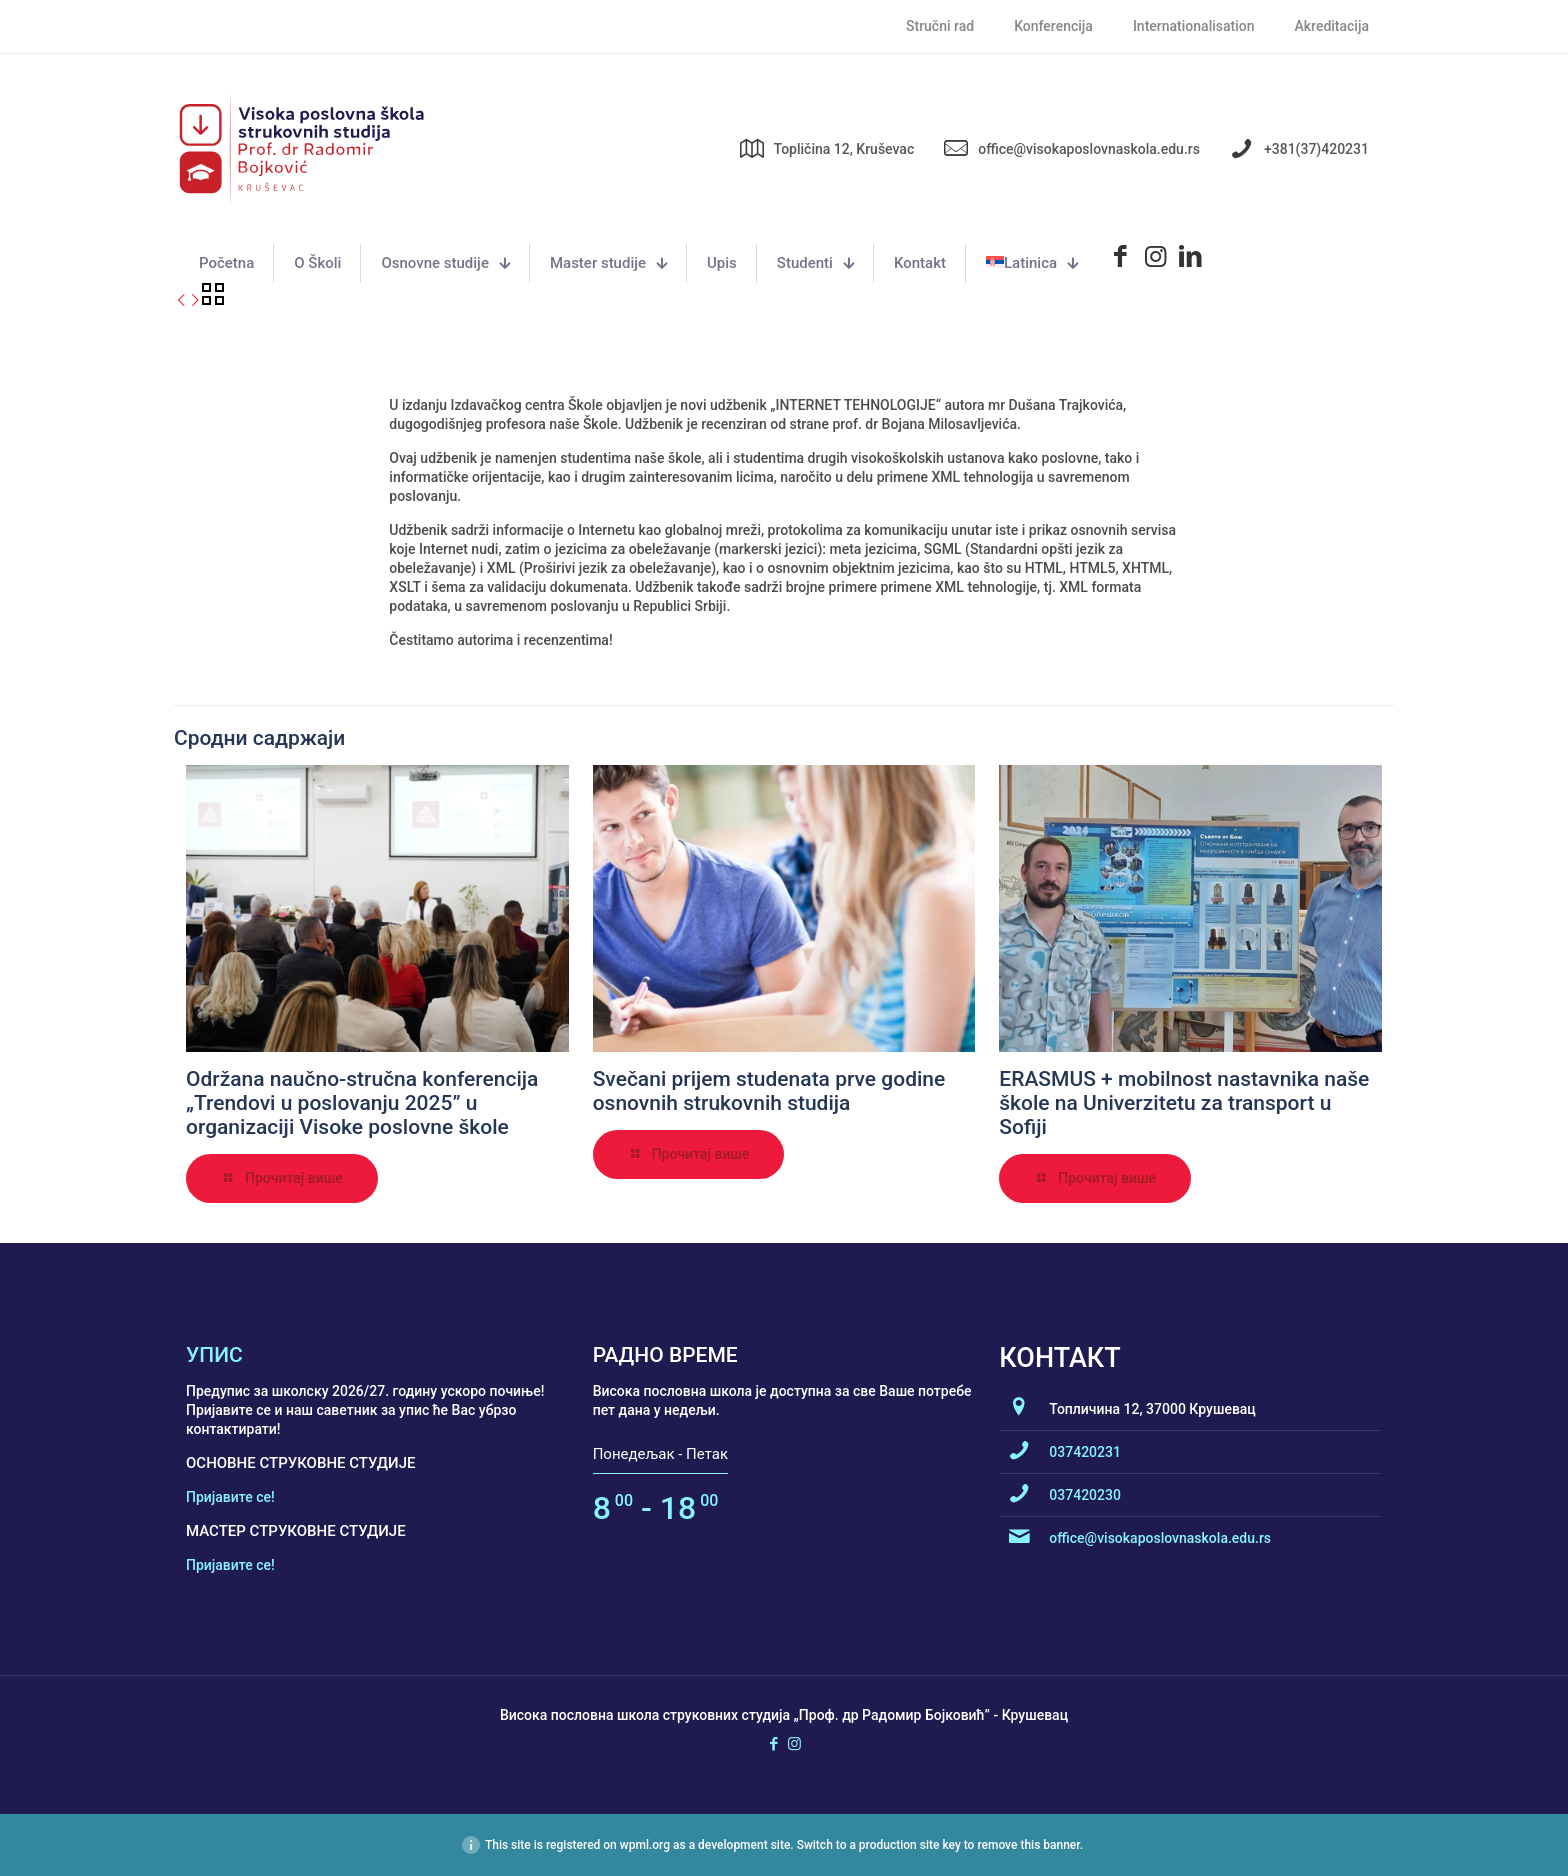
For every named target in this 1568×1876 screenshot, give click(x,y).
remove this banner (1028, 1845)
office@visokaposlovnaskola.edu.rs (1160, 1538)
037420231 (1085, 1452)
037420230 (1085, 1495)
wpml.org (645, 1845)
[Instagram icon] (794, 1744)
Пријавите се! (230, 1497)
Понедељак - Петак (660, 1454)
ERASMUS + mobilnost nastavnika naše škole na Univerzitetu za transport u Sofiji (1184, 1103)
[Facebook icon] (773, 1744)
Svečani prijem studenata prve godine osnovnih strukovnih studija (769, 1091)
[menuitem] (1032, 263)
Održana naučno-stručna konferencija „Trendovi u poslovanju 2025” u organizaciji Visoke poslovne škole (362, 1103)
